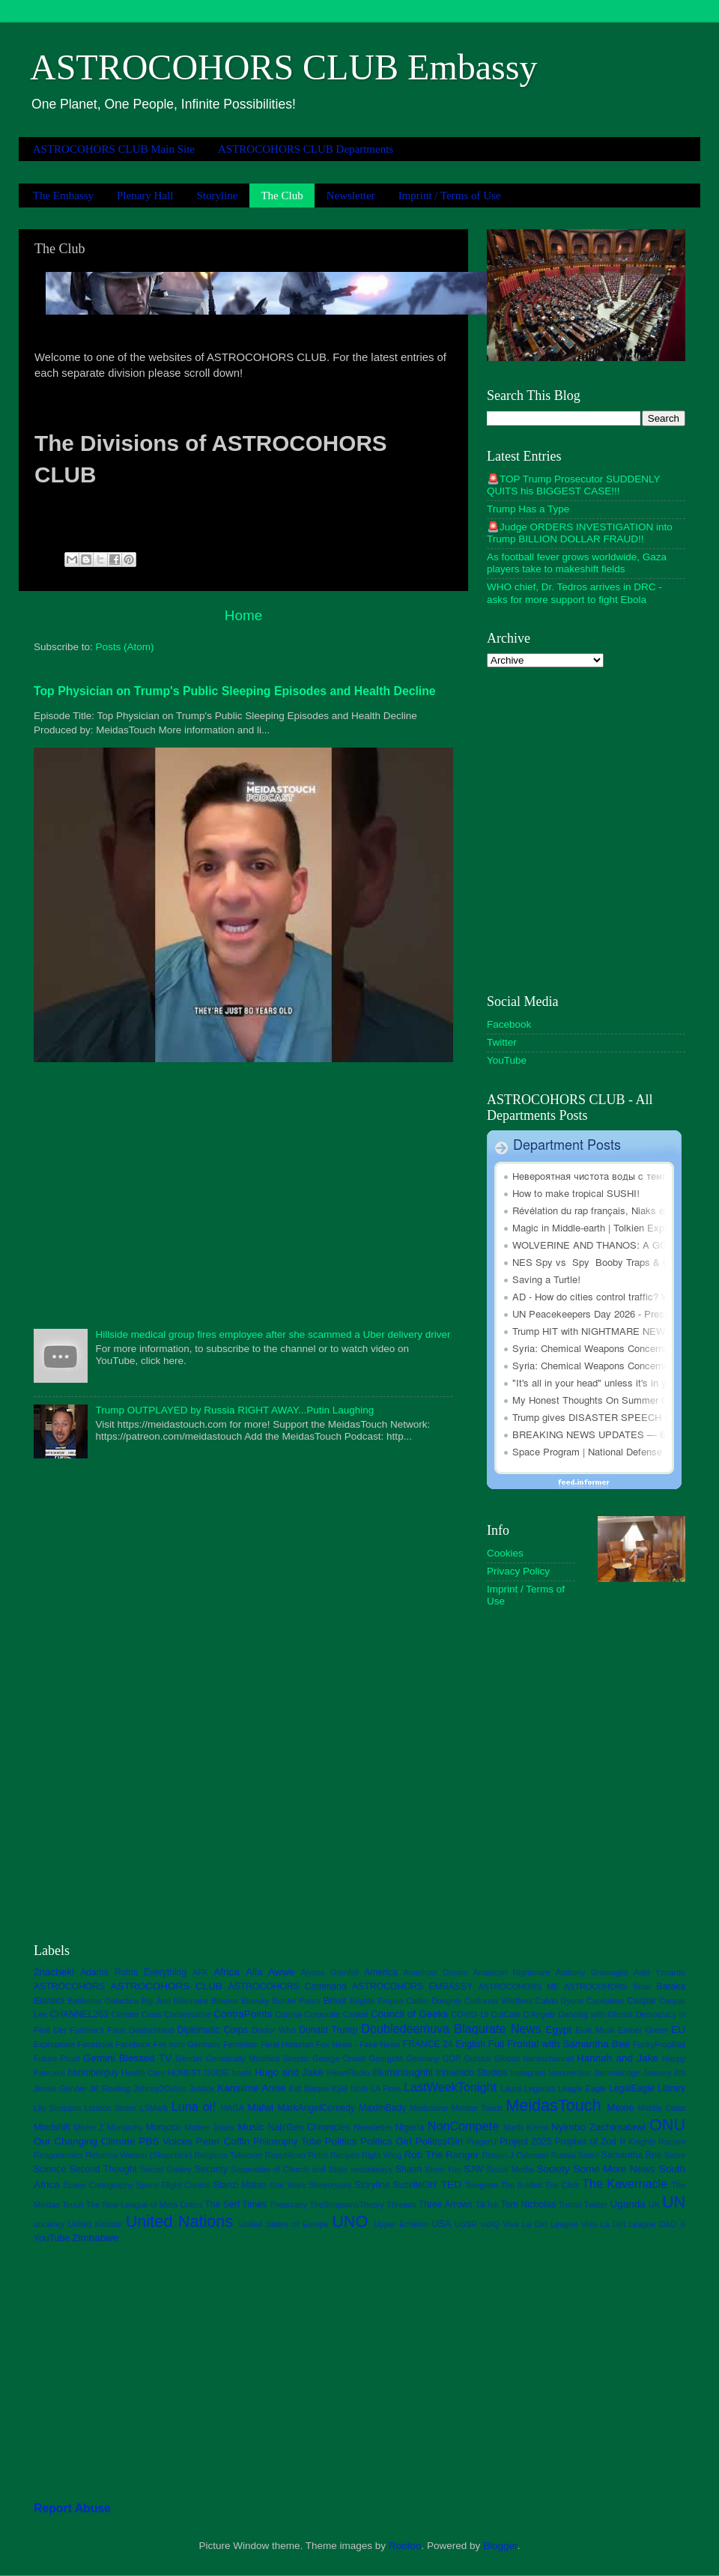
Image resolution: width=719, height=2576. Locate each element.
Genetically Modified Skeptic (257, 2058)
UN (673, 2201)
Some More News (614, 2169)
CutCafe (506, 2014)
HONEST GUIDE (199, 2072)
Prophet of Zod (585, 2141)
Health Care (143, 2072)
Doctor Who (274, 2029)
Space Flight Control (173, 2184)
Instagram (528, 2072)
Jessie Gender (60, 2088)
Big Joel (156, 2000)
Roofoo (405, 2545)
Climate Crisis (136, 2014)
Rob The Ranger (441, 2154)
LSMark (154, 2107)
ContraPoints (242, 2013)
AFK (200, 1972)
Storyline (216, 195)
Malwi (261, 2107)
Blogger (500, 2545)
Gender (188, 2058)
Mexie (620, 2107)
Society (552, 2169)
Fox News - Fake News (358, 2044)
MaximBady (382, 2108)
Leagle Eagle (582, 2088)
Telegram (480, 2184)
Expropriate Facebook (73, 2044)
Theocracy (288, 2204)
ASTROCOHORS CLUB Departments (305, 149)
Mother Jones (209, 2127)
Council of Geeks (410, 2013)
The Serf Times (235, 2204)
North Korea (525, 2127)
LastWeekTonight (450, 2087)
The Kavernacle (624, 2183)
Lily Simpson (57, 2107)
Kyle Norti (350, 2088)
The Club (282, 195)
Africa (226, 1972)
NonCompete (463, 2126)
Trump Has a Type (528, 509)
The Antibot (520, 2184)
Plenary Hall (145, 195)
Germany (422, 2058)
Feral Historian (287, 2044)
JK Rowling (109, 2088)
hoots (242, 2072)
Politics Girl (386, 2141)
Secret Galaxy (166, 2169)
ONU (667, 2124)
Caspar (641, 2000)
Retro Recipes (334, 2155)
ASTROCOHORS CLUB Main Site (114, 149)
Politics (341, 2141)
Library (671, 2088)
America (381, 1972)
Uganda (627, 2204)
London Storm (111, 2107)
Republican (285, 2155)
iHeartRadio (348, 2072)
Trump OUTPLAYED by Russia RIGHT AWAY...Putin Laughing (234, 1410)
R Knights (637, 2141)
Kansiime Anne (251, 2088)
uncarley (49, 2223)
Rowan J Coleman (515, 2155)
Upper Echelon (401, 2223)
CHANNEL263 (78, 2014)
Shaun (408, 2169)
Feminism (240, 2044)
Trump (569, 2204)
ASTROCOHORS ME (518, 1986)
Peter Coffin (223, 2141)
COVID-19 (469, 2014)
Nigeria (409, 2127)
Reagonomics (58, 2155)
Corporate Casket (336, 2014)
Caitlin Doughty (433, 2000)
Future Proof (56, 2058)
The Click (562, 2184)
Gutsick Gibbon (492, 2058)
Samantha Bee (631, 2155)
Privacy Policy (518, 1571)
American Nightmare (511, 1972)
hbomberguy (93, 2072)
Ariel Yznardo (659, 1972)
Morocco (163, 2127)
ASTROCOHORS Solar (608, 1986)
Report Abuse (72, 2508)
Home (243, 615)
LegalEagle (632, 2088)
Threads (401, 2204)
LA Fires (386, 2088)
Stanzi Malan (240, 2185)
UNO (350, 2221)
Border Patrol (296, 2000)
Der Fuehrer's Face (89, 2029)
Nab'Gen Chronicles (309, 2127)
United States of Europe (284, 2223)
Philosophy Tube (287, 2141)
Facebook (509, 1024)
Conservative (187, 2014)
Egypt (558, 2029)
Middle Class (661, 2107)
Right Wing (381, 2155)
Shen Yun (443, 2169)
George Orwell (338, 2058)
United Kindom (95, 2223)
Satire (674, 2155)
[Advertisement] (243, 1194)
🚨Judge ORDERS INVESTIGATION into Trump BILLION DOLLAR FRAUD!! (580, 533)
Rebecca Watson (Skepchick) (138, 2155)
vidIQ (490, 2223)
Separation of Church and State (289, 2169)
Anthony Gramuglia (592, 1972)
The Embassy (63, 195)
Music (250, 2127)
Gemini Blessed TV (127, 2058)
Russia (562, 2155)
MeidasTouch (553, 2105)
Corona (288, 2014)
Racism (671, 2141)
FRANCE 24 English (443, 2044)
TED (451, 2184)
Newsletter (351, 195)
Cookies (505, 1553)
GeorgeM (386, 2058)
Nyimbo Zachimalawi (598, 2127)
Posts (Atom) (125, 646)
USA (441, 2224)
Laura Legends (527, 2088)
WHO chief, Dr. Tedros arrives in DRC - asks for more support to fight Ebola (574, 592)
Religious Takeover (228, 2155)
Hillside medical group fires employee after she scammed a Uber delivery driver (272, 1334)
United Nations (179, 2221)
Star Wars (288, 2184)
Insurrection (570, 2072)
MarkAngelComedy (316, 2108)
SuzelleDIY (415, 2185)
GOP (452, 2058)
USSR (466, 2223)
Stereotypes (330, 2184)
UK (654, 2204)
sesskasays (371, 2169)
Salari (588, 2155)
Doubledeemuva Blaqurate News (451, 2028)
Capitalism (605, 2000)
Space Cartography (98, 2184)
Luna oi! (194, 2106)
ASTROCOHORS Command (287, 1986)
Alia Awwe (270, 1972)
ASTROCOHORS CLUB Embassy (283, 67)
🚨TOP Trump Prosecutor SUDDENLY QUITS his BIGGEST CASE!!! (573, 485)
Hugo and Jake (289, 2072)
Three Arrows (446, 2204)
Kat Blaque (309, 2088)
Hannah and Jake (617, 2058)
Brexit (335, 2000)
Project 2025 (525, 2141)
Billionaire (191, 2000)
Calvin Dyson (559, 2000)
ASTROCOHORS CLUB (166, 1986)
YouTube (507, 1060)
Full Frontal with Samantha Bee (559, 2043)
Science (50, 2169)
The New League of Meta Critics (144, 2204)
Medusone (428, 2107)
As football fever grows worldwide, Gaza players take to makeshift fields (577, 563)
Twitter (502, 1042)
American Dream (435, 1972)
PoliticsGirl (439, 2141)
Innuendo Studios (471, 2072)
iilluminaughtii (402, 2072)
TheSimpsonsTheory (346, 2204)
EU (678, 2029)
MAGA (232, 2107)
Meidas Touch (476, 2107)
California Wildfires (498, 2000)
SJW (473, 2169)
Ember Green (642, 2029)
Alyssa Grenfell (330, 1972)
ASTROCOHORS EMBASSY (412, 1986)
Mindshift (52, 2127)
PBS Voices (165, 2141)
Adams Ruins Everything (133, 1972)
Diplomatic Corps (213, 2030)
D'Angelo (540, 2014)
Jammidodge (617, 2072)
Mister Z (88, 2127)
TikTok (487, 2204)
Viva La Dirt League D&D (628, 2223)
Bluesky (255, 2000)
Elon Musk (594, 2029)
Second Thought (103, 2169)
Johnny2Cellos (159, 2088)
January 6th (664, 2072)
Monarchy (124, 2127)
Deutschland (151, 2029)
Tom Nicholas (528, 2204)
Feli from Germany (187, 2044)
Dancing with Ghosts (595, 2014)
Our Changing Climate (85, 2141)
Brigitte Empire (377, 2000)
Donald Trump (328, 2030)
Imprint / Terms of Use (449, 195)
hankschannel (549, 2058)
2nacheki (54, 1972)
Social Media (509, 2169)
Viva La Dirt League (540, 2223)
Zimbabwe (95, 2237)
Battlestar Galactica (102, 2000)
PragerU (482, 2141)
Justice (202, 2088)
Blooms (224, 2000)
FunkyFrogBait (659, 2044)
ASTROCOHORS (69, 1986)
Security (211, 2169)
